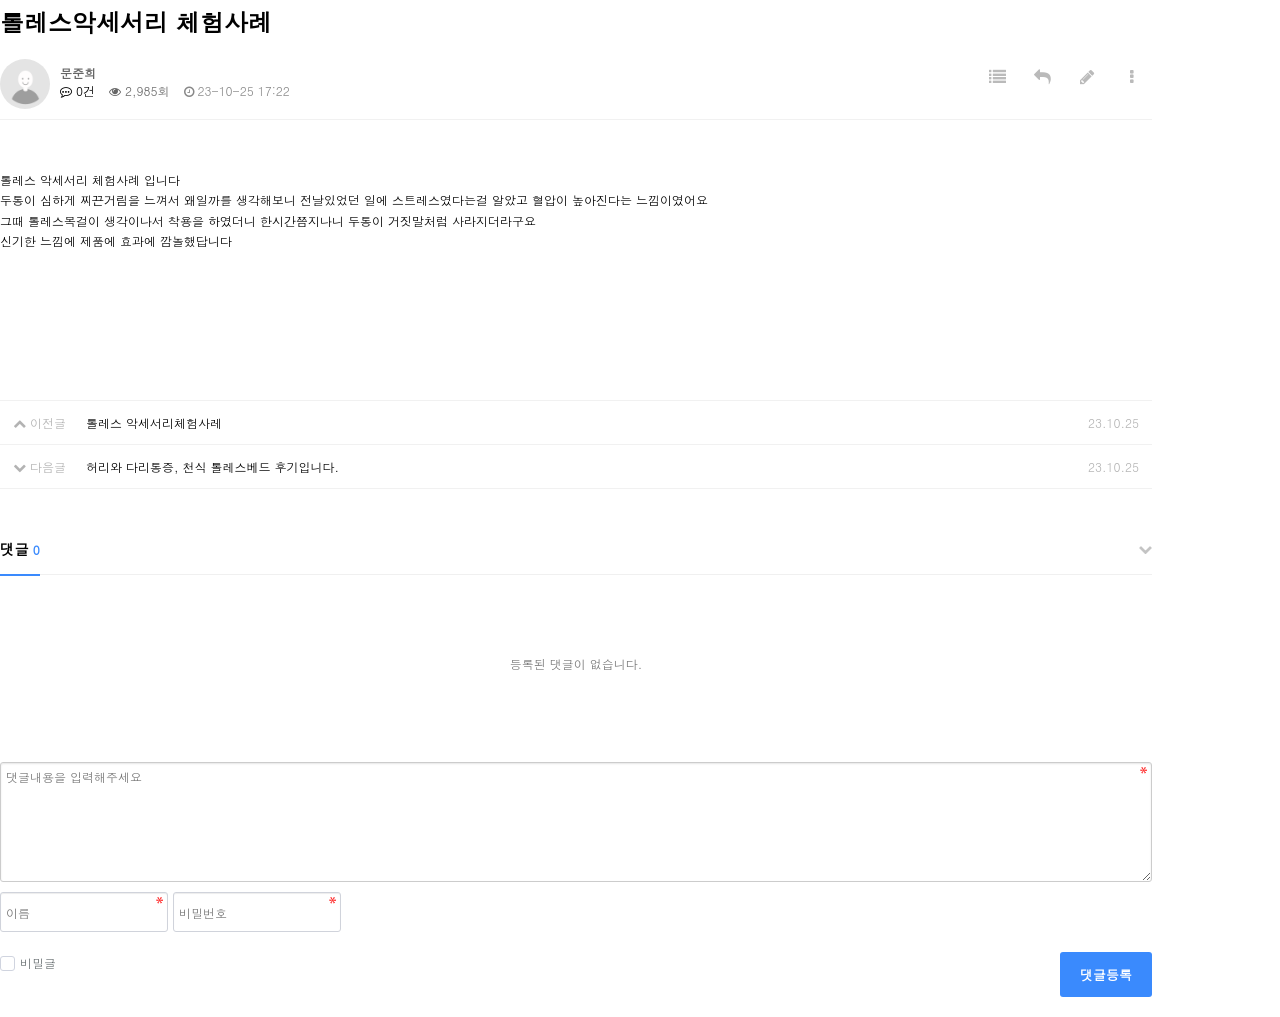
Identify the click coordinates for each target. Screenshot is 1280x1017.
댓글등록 (1106, 974)
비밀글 (28, 962)
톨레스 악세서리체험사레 (154, 422)
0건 (77, 90)
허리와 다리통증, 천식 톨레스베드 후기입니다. (212, 466)
